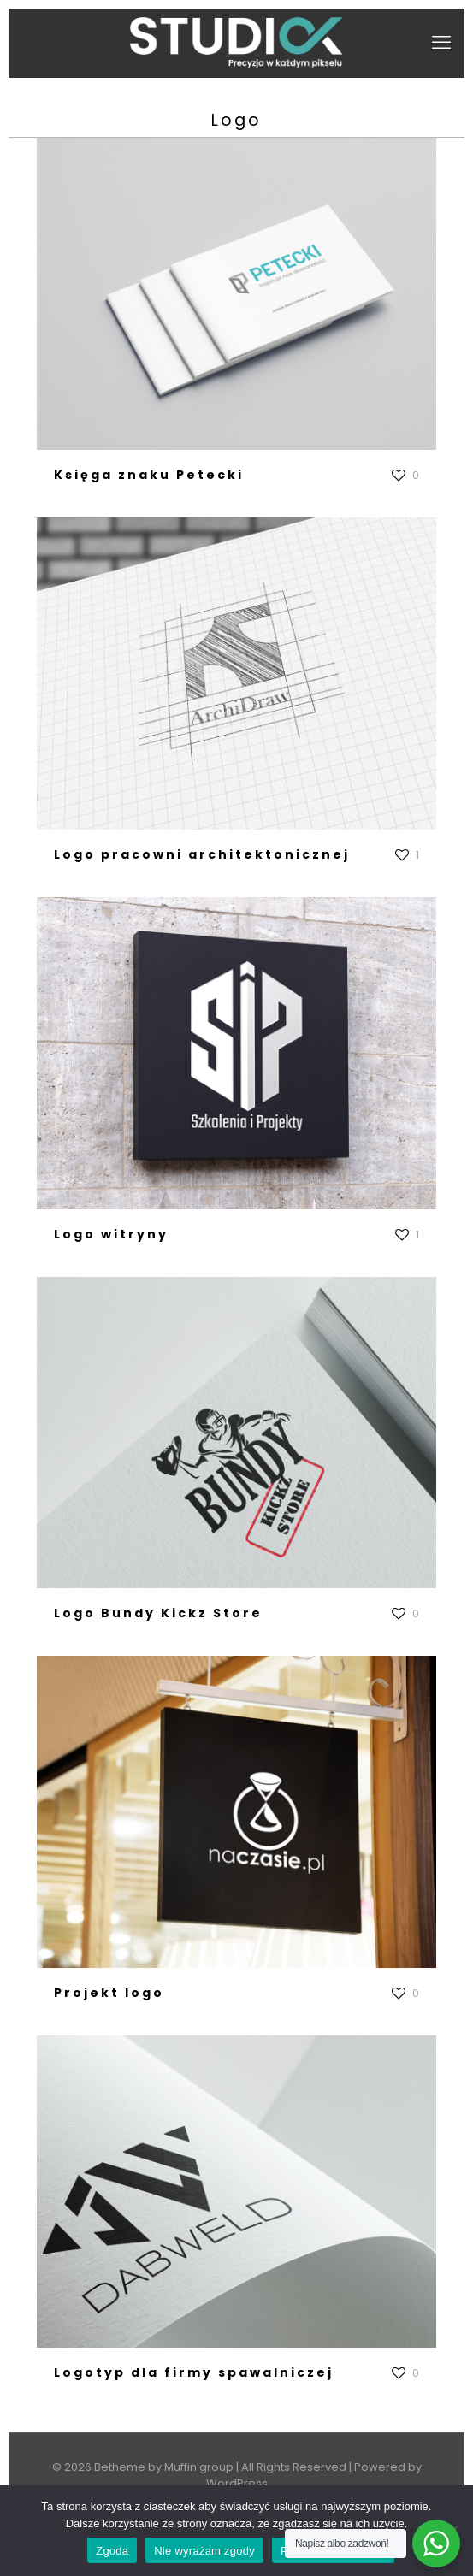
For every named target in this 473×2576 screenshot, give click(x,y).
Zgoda (112, 2550)
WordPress (237, 2483)
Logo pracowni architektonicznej (202, 854)
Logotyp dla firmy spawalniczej (194, 2372)
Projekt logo (109, 1992)
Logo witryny (111, 1234)
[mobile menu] (441, 42)
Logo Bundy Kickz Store (158, 1613)
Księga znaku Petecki (149, 474)
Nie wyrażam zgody (204, 2550)
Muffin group (199, 2467)
